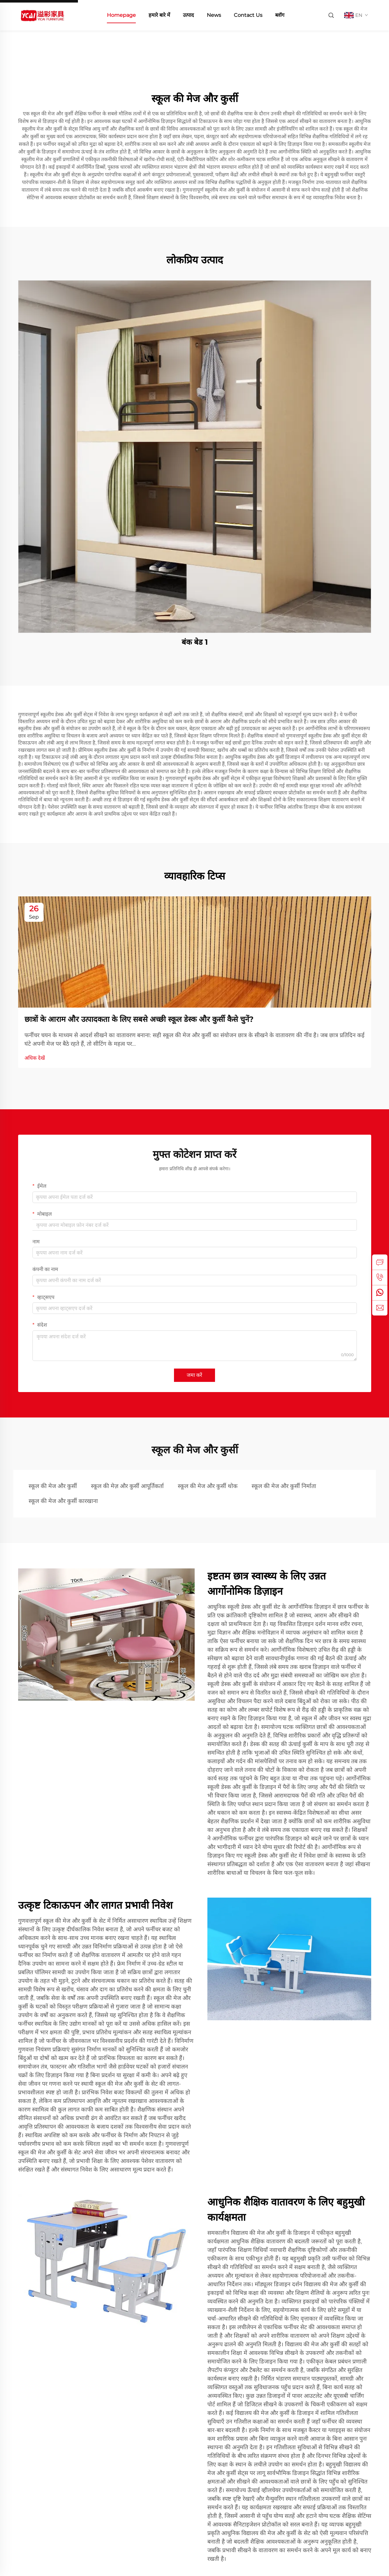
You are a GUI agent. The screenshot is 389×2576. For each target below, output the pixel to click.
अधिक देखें (34, 1058)
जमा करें (194, 1375)
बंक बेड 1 (195, 642)
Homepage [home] (121, 15)
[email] (379, 1307)
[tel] (379, 1277)
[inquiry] (379, 1262)
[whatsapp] (379, 1292)
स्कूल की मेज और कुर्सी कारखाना (63, 1501)
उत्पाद (188, 15)
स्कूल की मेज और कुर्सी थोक (208, 1486)
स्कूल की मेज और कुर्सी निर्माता (284, 1486)
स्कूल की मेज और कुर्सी (53, 1486)
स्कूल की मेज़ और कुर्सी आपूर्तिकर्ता (127, 1486)
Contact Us (248, 15)
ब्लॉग (279, 15)
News (214, 15)
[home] (42, 15)
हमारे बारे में (159, 15)
